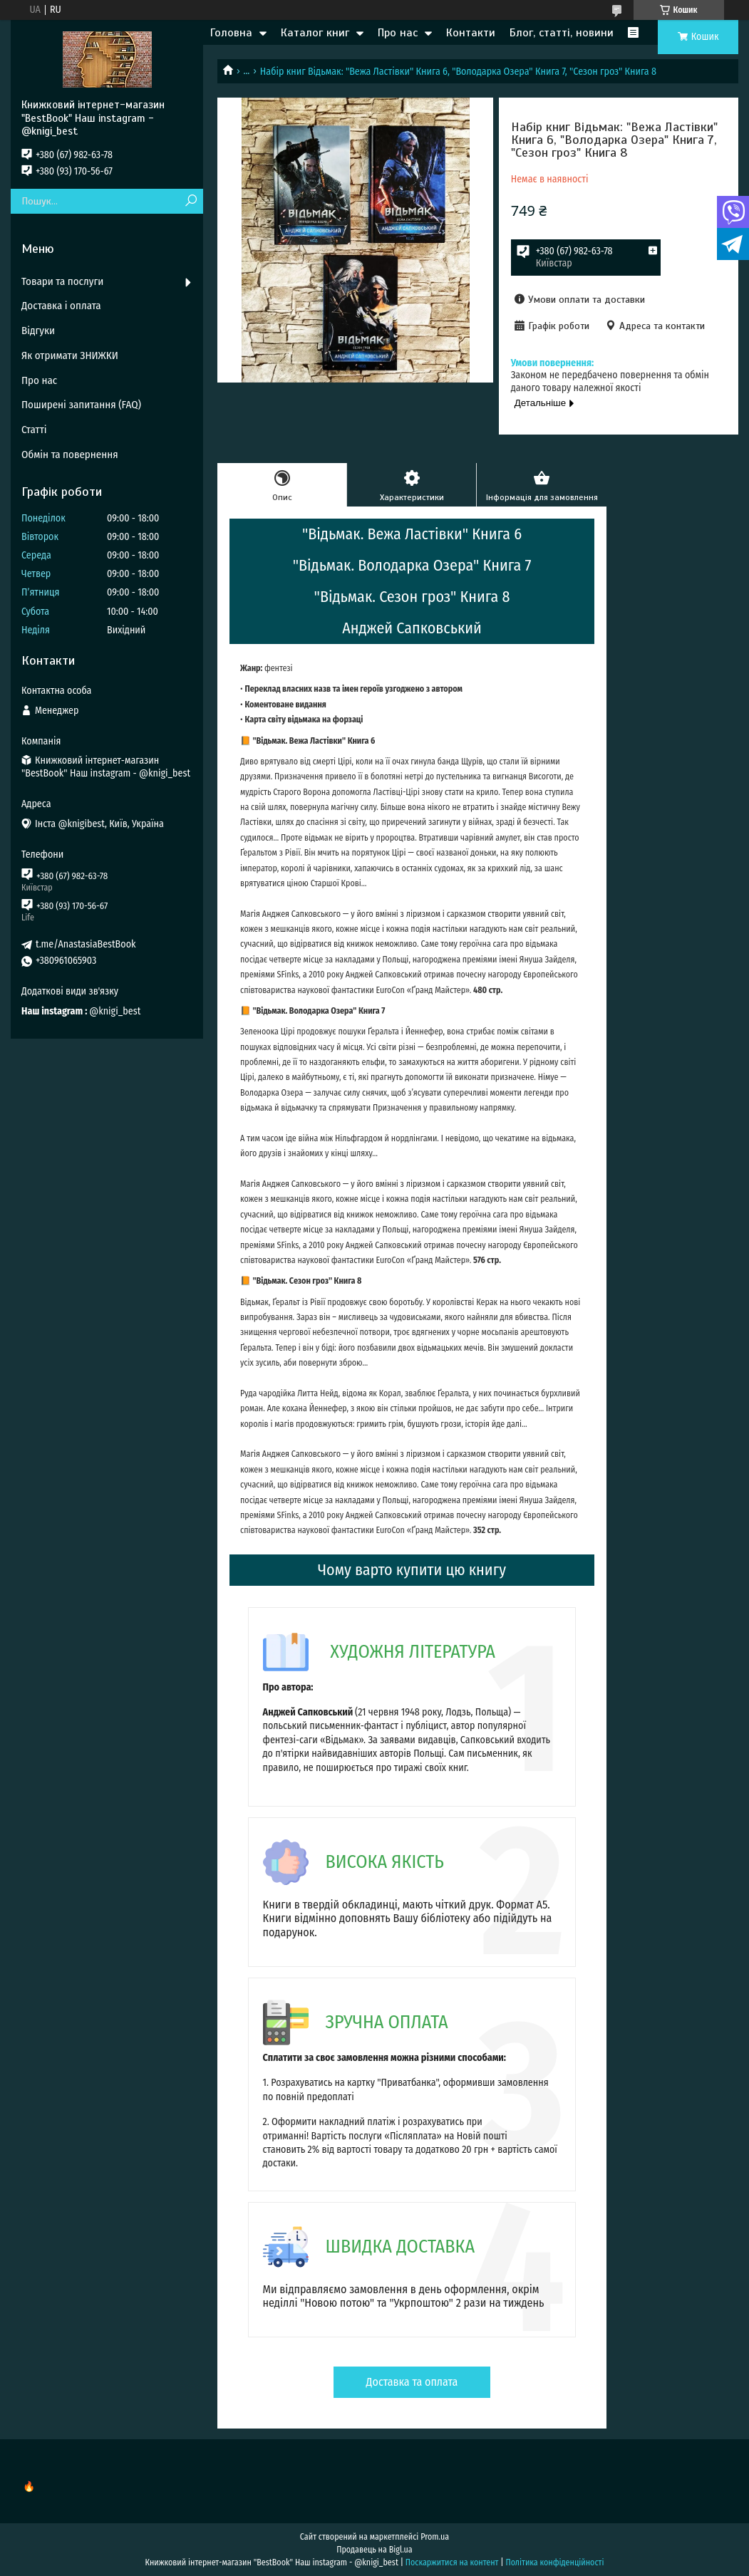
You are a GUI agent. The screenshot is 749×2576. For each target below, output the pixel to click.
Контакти (470, 33)
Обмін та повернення (69, 454)
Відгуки (38, 330)
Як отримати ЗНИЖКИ (69, 355)
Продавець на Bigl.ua (374, 2550)
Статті (34, 429)
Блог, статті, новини (562, 33)
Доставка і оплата (61, 305)
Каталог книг (315, 33)
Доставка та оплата (412, 2382)
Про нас (398, 33)
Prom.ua (434, 2537)
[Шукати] (190, 201)
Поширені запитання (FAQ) (81, 404)
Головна (231, 33)
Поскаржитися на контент (452, 2562)
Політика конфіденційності (554, 2562)
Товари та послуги (62, 281)
